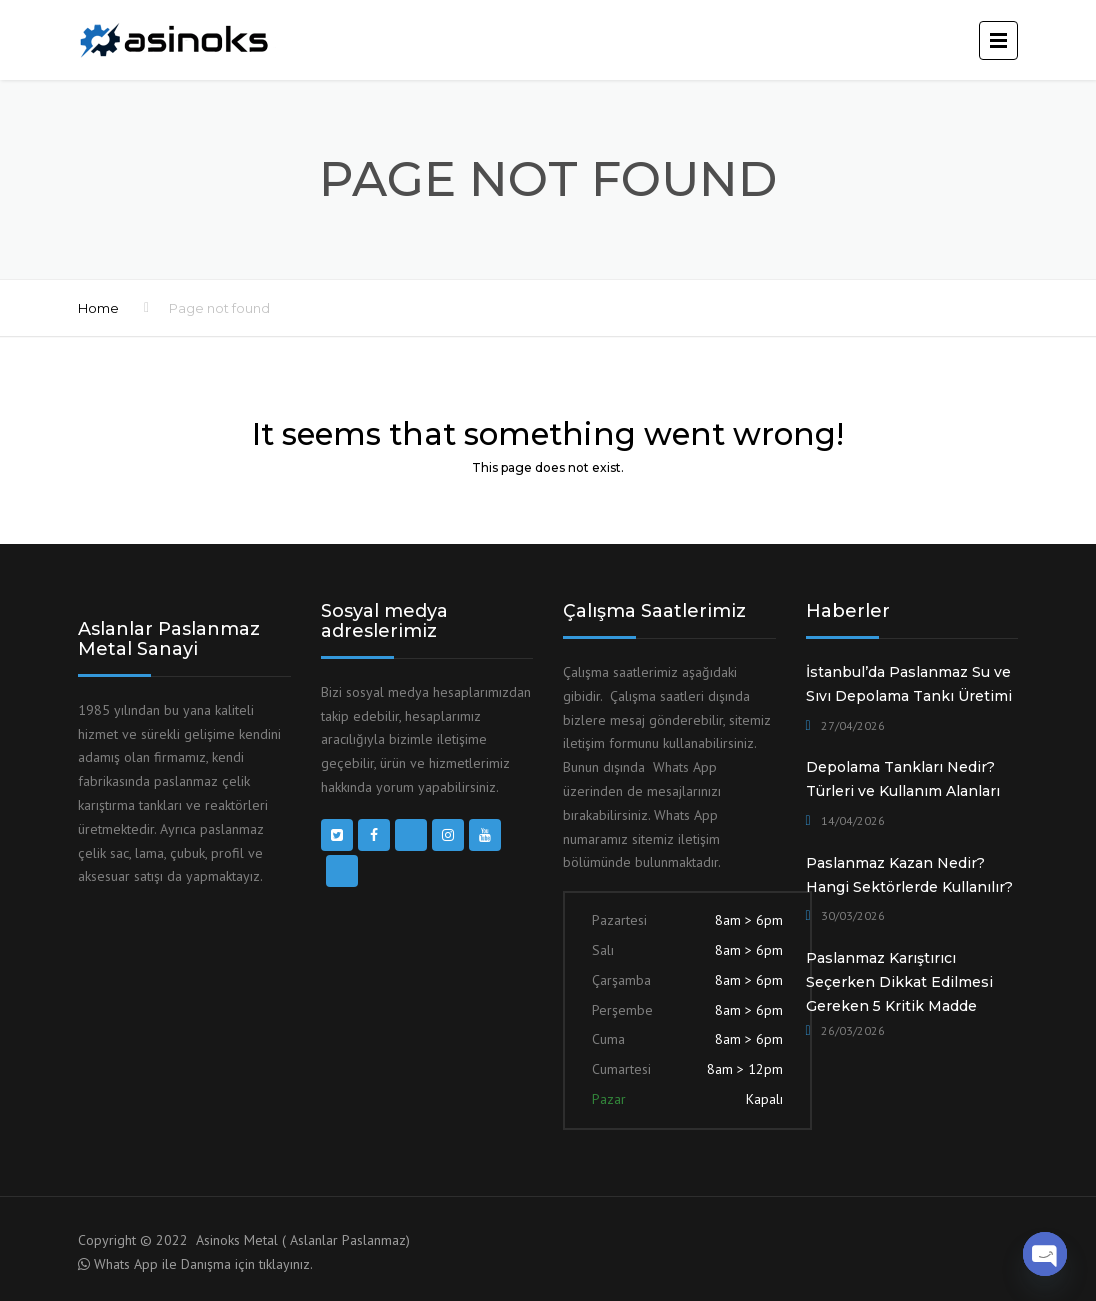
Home (98, 308)
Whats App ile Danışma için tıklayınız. (203, 1264)
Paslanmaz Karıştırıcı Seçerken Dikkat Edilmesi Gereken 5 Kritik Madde (899, 982)
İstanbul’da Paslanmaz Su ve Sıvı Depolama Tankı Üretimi (909, 684)
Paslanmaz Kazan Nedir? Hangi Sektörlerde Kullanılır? (909, 875)
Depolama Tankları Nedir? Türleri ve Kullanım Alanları (903, 779)
